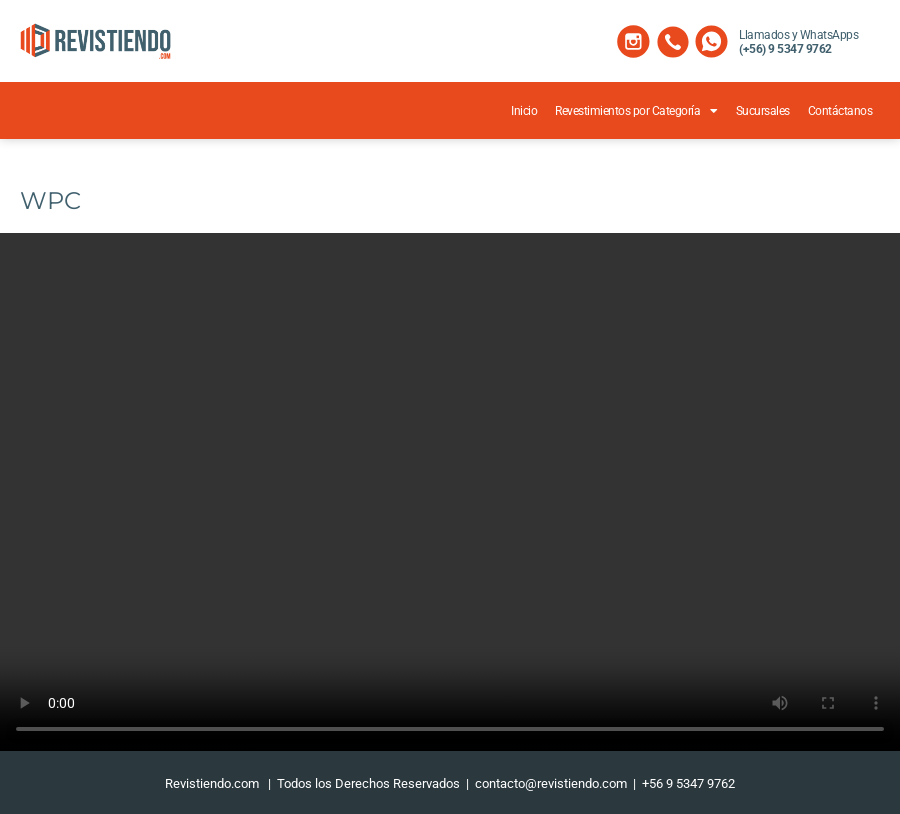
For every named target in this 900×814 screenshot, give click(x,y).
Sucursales (763, 111)
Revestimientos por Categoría (636, 111)
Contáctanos (840, 111)
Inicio (524, 111)
